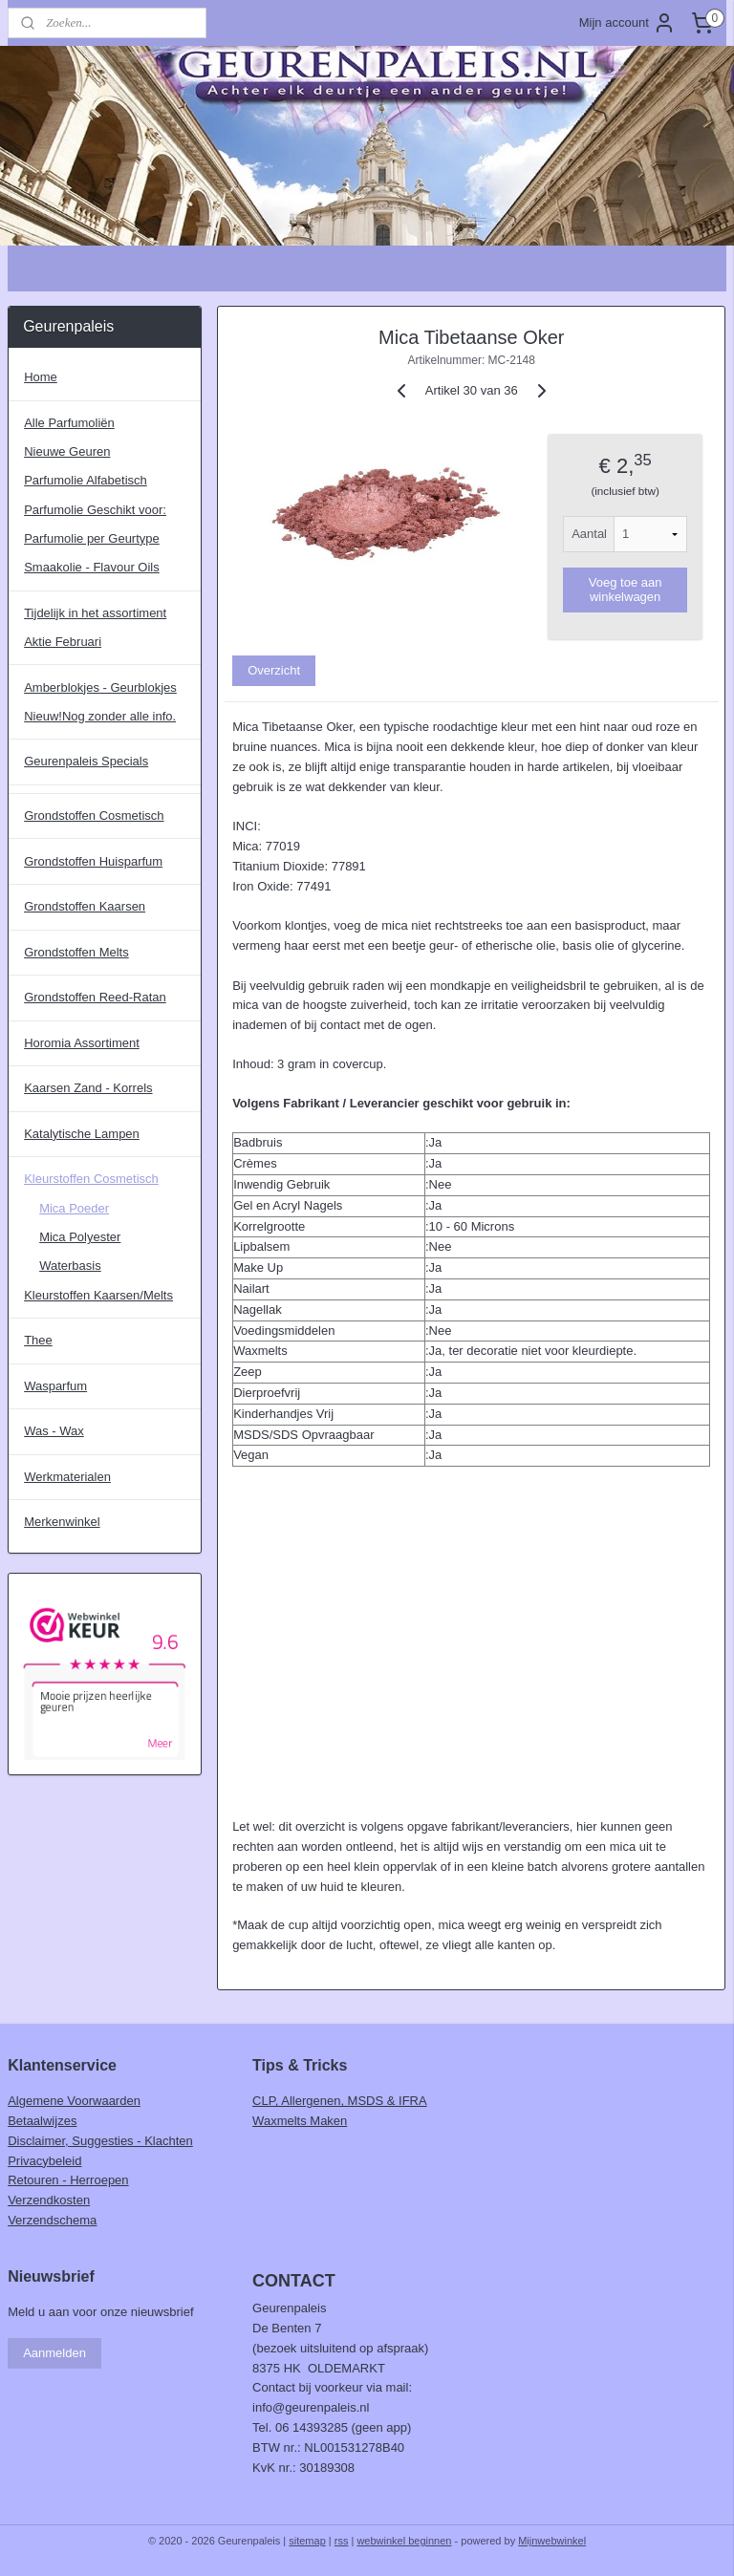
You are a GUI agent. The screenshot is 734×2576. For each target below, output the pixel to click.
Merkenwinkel (61, 1521)
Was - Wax (54, 1431)
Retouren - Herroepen (68, 2180)
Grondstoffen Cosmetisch (93, 815)
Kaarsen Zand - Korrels (88, 1088)
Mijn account (627, 22)
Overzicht (274, 670)
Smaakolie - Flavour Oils (92, 567)
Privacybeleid (44, 2161)
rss (342, 2540)
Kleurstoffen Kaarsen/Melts (98, 1295)
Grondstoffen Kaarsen (84, 906)
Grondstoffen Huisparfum (93, 861)
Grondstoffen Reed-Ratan (95, 997)
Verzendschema (52, 2220)
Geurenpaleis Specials (86, 761)
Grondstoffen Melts (76, 952)
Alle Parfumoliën (69, 423)
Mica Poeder (74, 1208)
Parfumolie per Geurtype (92, 538)
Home (40, 377)
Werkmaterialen (67, 1477)
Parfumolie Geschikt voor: (95, 510)
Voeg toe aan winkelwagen (625, 590)
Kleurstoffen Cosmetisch (91, 1178)
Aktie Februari (62, 641)
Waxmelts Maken (299, 2121)
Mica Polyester (79, 1237)
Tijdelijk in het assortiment (95, 613)
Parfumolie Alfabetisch (85, 480)
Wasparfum (55, 1386)
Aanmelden (54, 2353)
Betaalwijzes (42, 2121)
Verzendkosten (49, 2200)
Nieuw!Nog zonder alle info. (100, 716)
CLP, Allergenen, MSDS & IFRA (339, 2100)
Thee (38, 1340)
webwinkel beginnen (403, 2540)
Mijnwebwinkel (552, 2540)
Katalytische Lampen (82, 1134)
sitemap (307, 2540)
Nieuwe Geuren (67, 451)
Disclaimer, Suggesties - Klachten (100, 2141)
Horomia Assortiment (82, 1043)
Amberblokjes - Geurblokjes (100, 687)
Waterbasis (70, 1265)
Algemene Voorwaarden (74, 2100)
